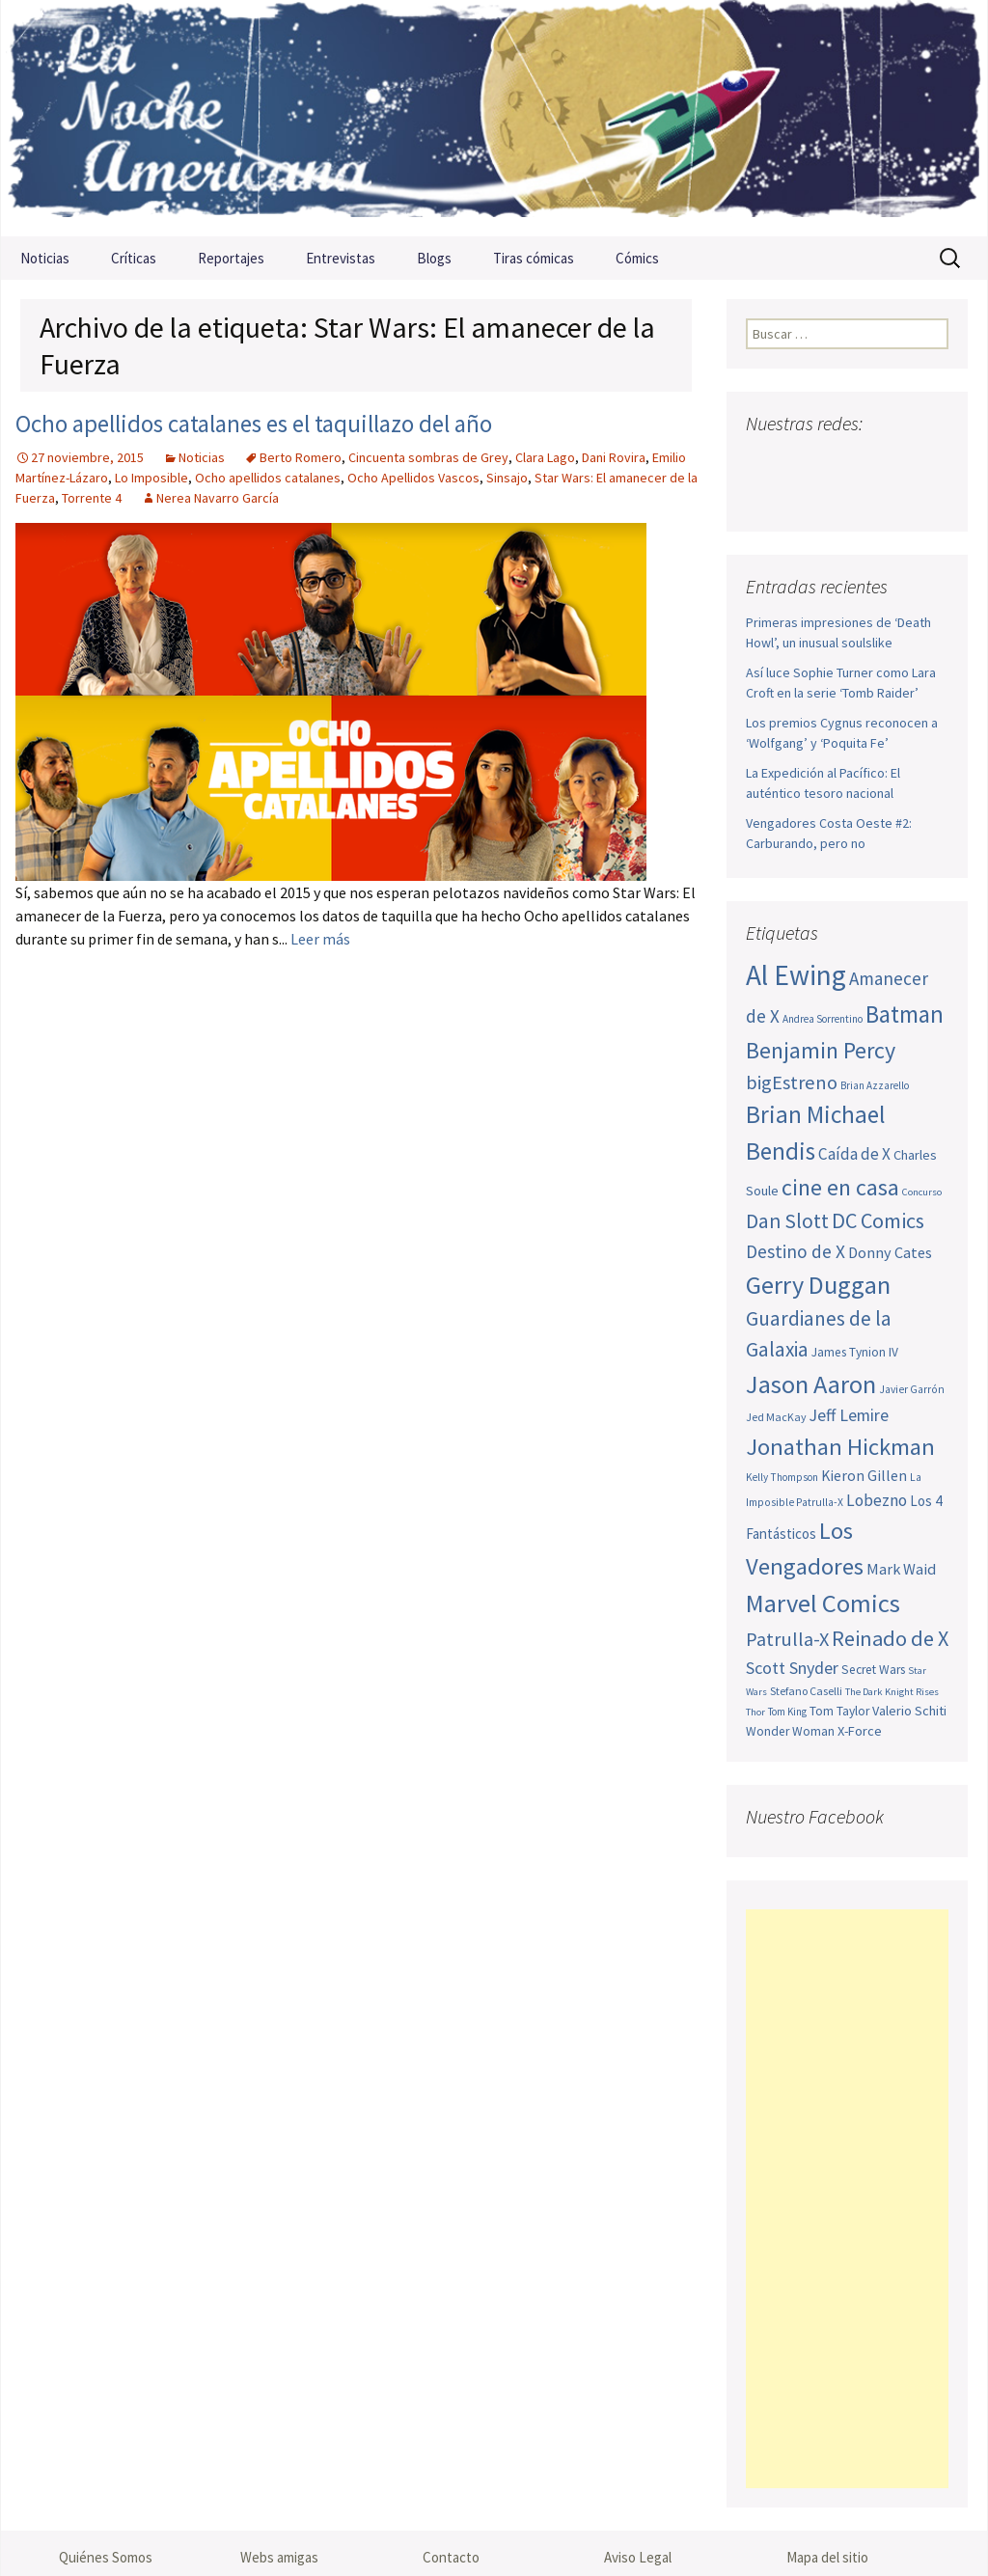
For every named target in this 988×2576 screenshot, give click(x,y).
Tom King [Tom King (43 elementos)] (787, 1711)
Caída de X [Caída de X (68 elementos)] (854, 1154)
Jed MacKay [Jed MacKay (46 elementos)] (776, 1417)
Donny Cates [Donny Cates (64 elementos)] (890, 1252)
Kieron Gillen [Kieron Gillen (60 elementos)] (864, 1475)
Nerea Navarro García (217, 498)
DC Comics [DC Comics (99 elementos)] (878, 1220)
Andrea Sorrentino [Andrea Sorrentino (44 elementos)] (822, 1019)
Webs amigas (279, 2557)
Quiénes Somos (105, 2557)
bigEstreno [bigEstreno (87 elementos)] (791, 1082)
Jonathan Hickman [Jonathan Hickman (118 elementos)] (840, 1447)
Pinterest (873, 462)
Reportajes (231, 258)
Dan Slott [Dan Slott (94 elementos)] (787, 1221)
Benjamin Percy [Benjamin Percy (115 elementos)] (820, 1050)
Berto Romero (301, 457)
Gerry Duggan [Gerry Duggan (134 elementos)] (818, 1285)
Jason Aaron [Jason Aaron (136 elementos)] (811, 1384)
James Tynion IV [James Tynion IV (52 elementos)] (854, 1352)
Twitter (799, 462)
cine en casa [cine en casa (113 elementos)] (840, 1187)
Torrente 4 (92, 498)
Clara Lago (545, 457)
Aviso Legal (638, 2557)
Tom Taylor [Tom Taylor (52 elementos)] (839, 1711)
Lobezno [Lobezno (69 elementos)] (876, 1500)
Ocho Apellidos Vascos (413, 477)
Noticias (44, 258)
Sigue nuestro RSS (765, 495)
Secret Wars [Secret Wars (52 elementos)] (873, 1669)
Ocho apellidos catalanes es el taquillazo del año (253, 423)
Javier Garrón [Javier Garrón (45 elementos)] (912, 1389)
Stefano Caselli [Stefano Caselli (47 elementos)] (806, 1691)
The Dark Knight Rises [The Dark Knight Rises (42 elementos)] (892, 1691)
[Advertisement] (847, 2198)
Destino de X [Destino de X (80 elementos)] (795, 1251)
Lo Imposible (151, 477)
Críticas (133, 258)
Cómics (637, 258)
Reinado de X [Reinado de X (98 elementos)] (890, 1638)
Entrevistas (340, 258)
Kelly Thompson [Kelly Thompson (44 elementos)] (782, 1477)
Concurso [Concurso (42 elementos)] (922, 1192)
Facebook (763, 462)
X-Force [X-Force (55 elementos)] (859, 1731)
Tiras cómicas (533, 258)
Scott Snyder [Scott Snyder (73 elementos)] (792, 1668)
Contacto (451, 2557)
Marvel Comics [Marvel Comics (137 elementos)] (823, 1603)
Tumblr (909, 462)
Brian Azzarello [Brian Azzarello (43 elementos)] (874, 1085)
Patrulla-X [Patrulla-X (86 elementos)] (787, 1639)
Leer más (320, 938)
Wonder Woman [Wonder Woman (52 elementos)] (790, 1731)
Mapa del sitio (827, 2557)
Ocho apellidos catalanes (268, 477)
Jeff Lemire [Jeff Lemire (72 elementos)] (849, 1415)
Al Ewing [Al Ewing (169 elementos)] (796, 975)
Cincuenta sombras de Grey (428, 457)
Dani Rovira (613, 457)
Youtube (836, 462)
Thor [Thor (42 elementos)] (755, 1712)
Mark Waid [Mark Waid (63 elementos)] (901, 1568)
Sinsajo (507, 477)
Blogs (434, 258)
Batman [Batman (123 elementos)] (904, 1014)
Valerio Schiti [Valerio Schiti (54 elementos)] (909, 1710)
